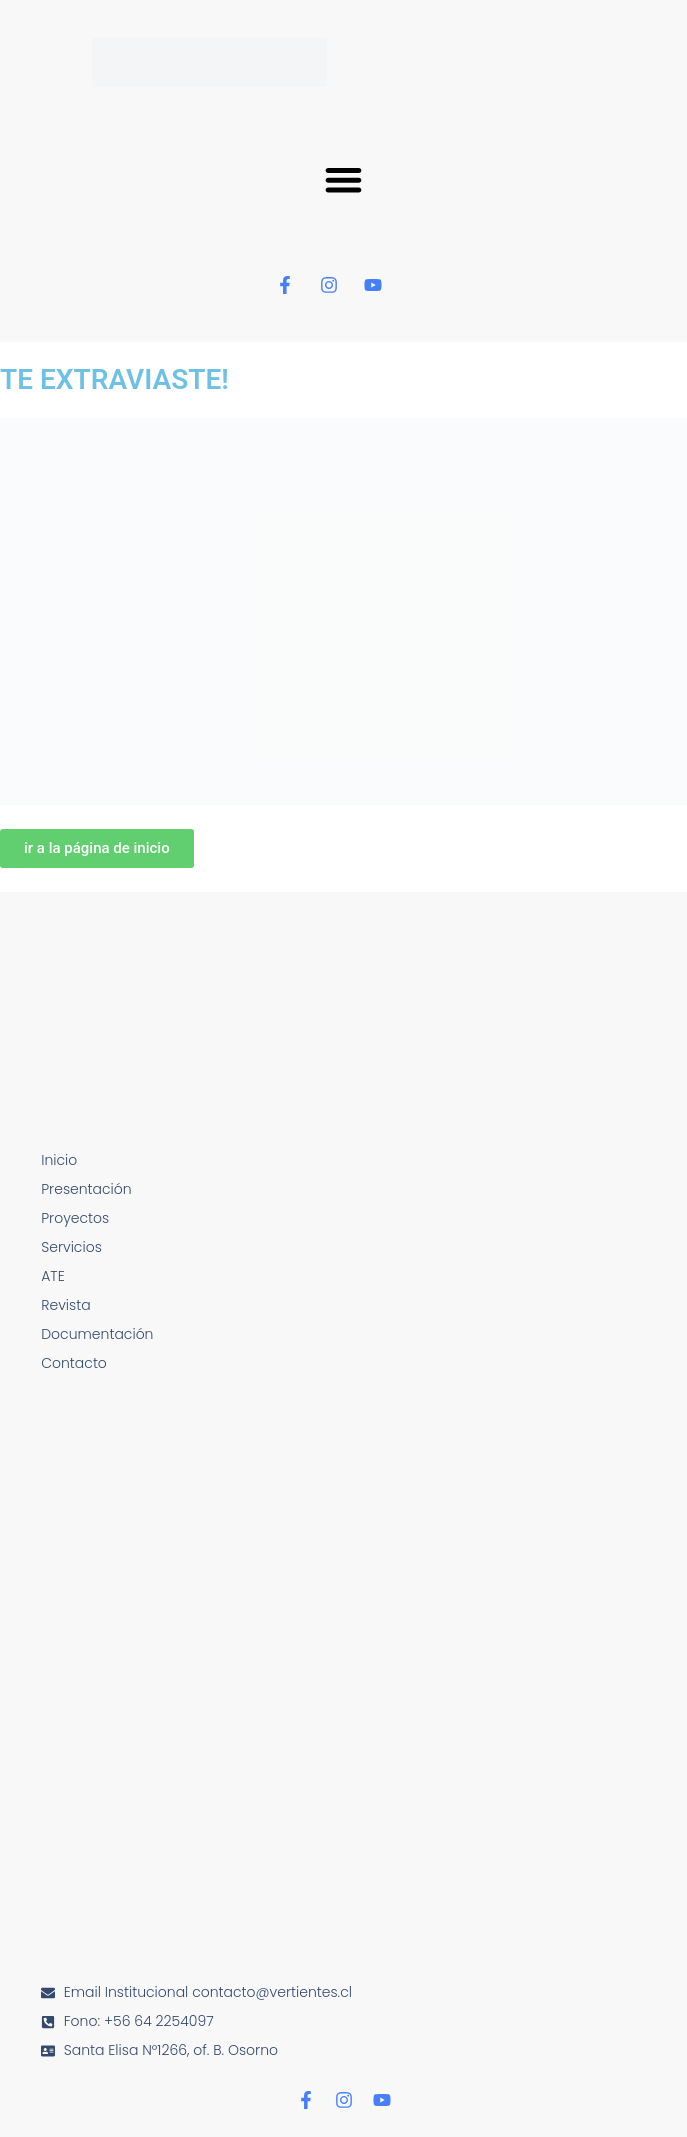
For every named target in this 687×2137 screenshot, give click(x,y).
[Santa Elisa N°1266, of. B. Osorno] (343, 1738)
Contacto (74, 1363)
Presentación (86, 1189)
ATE (52, 1276)
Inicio (59, 1160)
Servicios (71, 1247)
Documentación (97, 1334)
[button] (343, 179)
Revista (65, 1305)
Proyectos (75, 1218)
